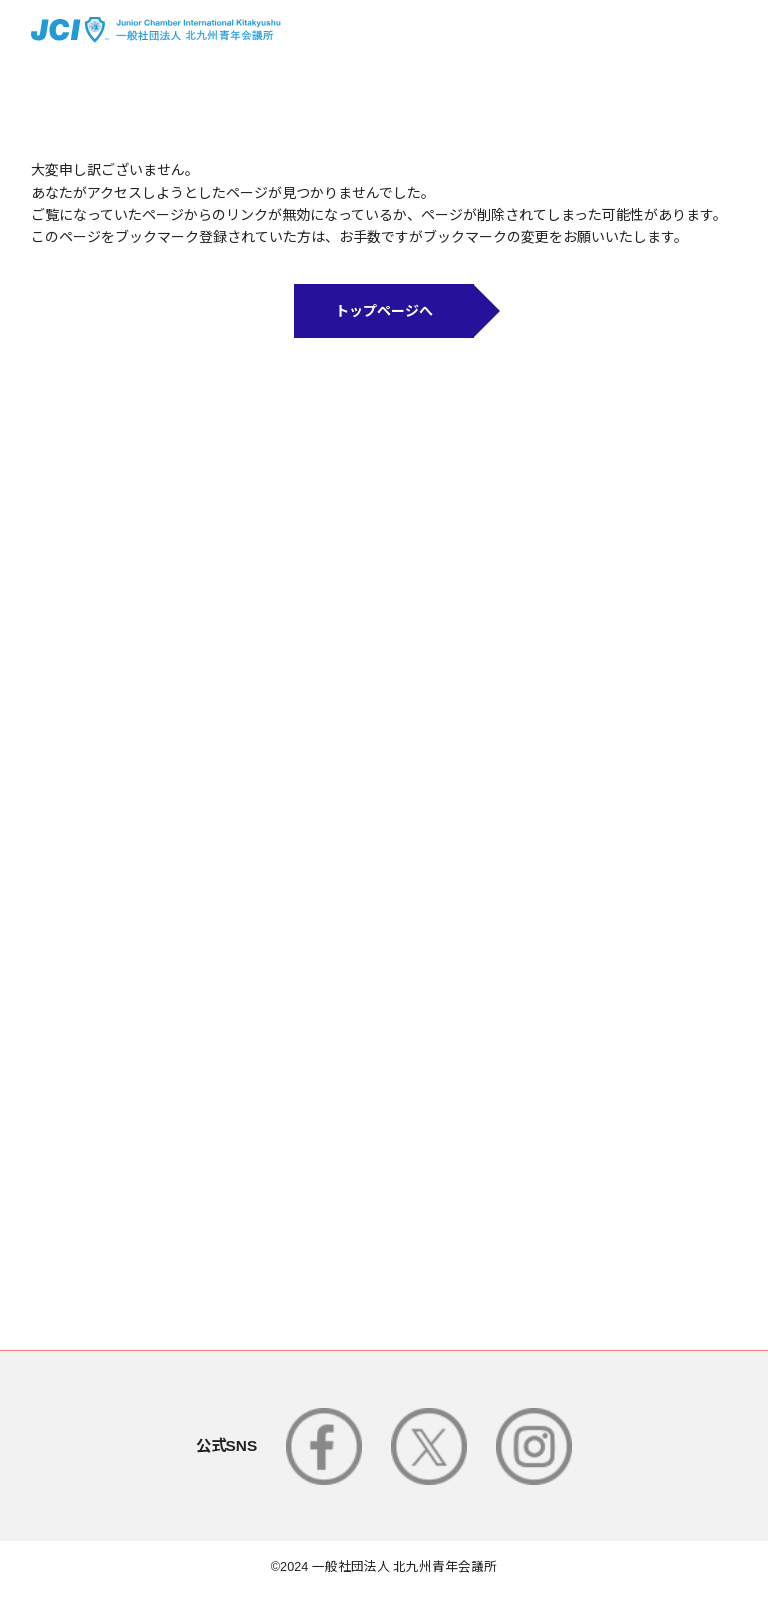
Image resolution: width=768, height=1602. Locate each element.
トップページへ (384, 311)
